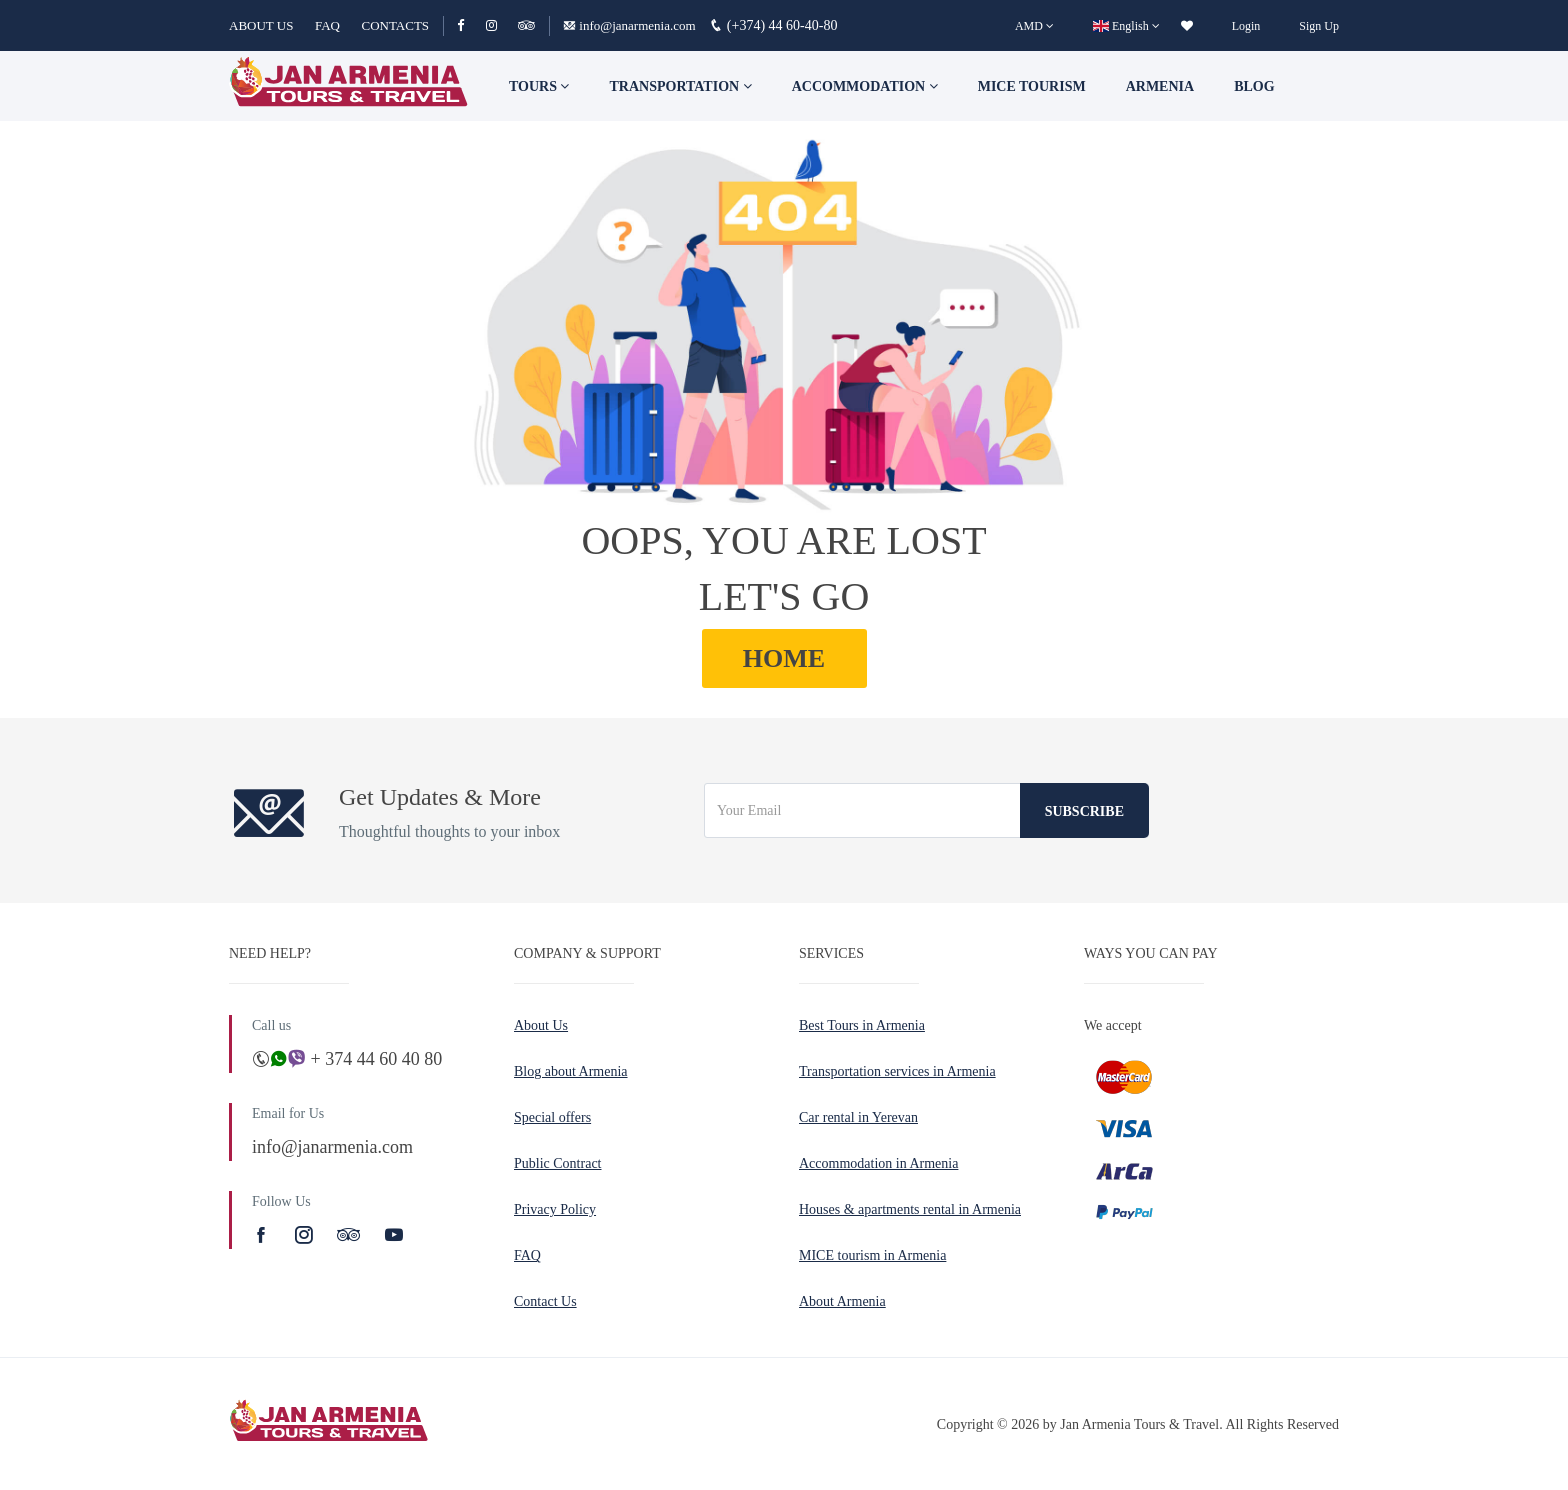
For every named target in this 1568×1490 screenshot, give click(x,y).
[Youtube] (394, 1235)
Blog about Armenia (571, 1071)
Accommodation (865, 86)
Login (1246, 26)
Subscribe (1084, 811)
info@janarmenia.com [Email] (631, 25)
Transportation (680, 86)
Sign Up (1319, 26)
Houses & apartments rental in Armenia (910, 1209)
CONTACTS (395, 25)
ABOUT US (261, 25)
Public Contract (558, 1163)
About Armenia (842, 1301)
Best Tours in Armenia (862, 1025)
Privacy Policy (555, 1209)
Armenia (1160, 86)
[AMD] (1034, 26)
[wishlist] (1187, 26)
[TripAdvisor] (526, 25)
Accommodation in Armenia (878, 1163)
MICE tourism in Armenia (872, 1255)
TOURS (539, 86)
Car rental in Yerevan (858, 1117)
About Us (541, 1025)
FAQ (327, 25)
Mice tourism (1032, 86)
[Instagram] (500, 25)
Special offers (552, 1117)
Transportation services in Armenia (897, 1071)
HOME (784, 658)
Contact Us (545, 1301)
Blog (1254, 86)
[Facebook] (469, 25)
